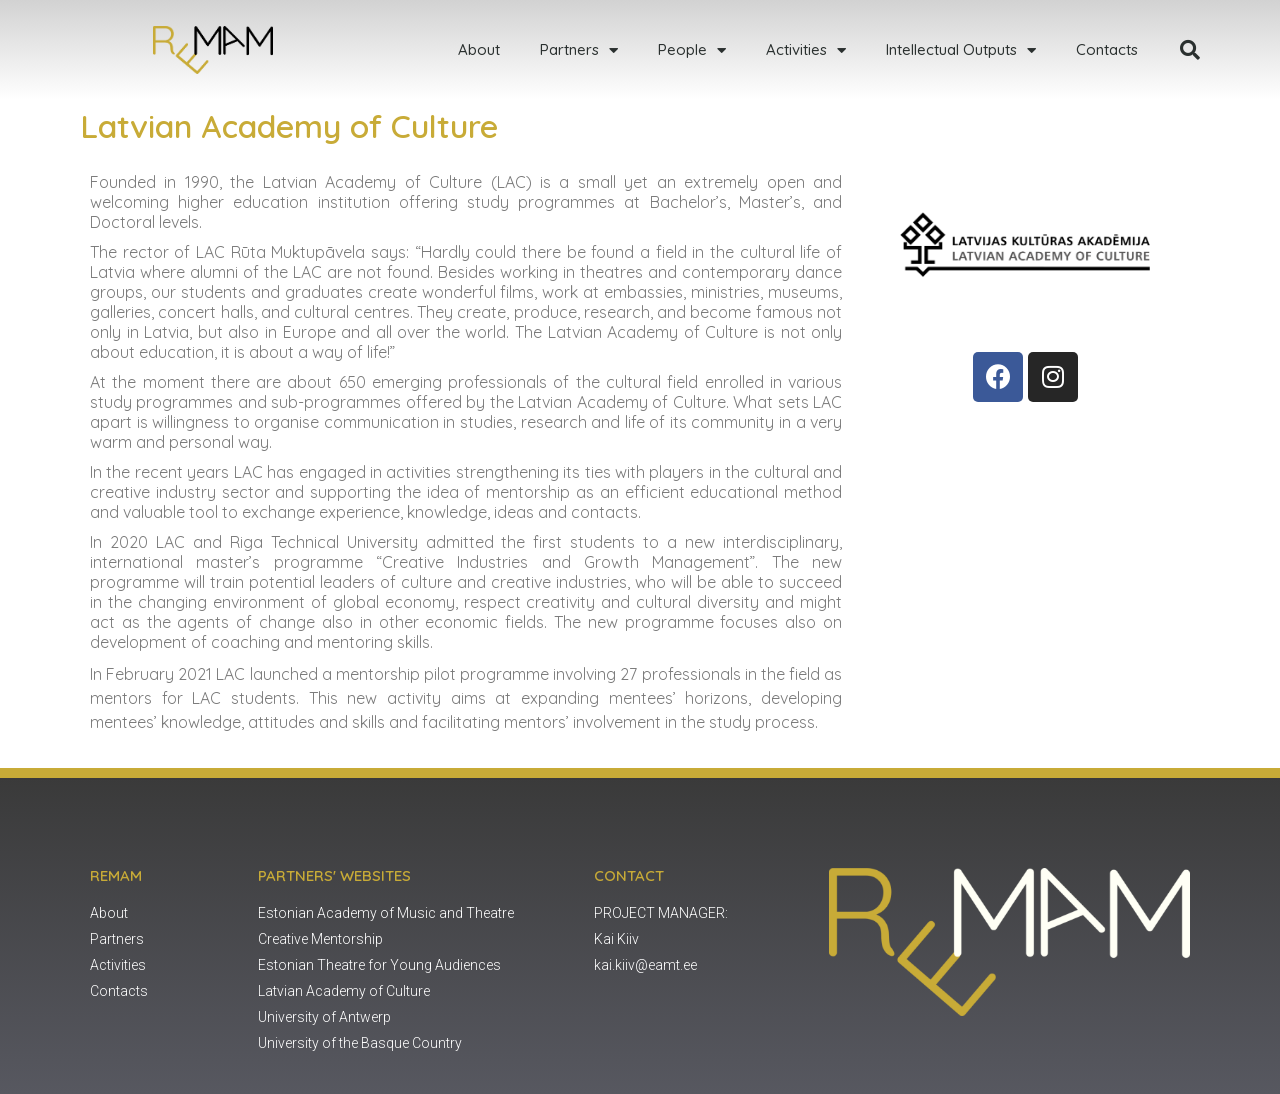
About (479, 49)
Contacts (1107, 49)
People (692, 50)
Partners (579, 50)
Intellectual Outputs (961, 50)
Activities (806, 50)
